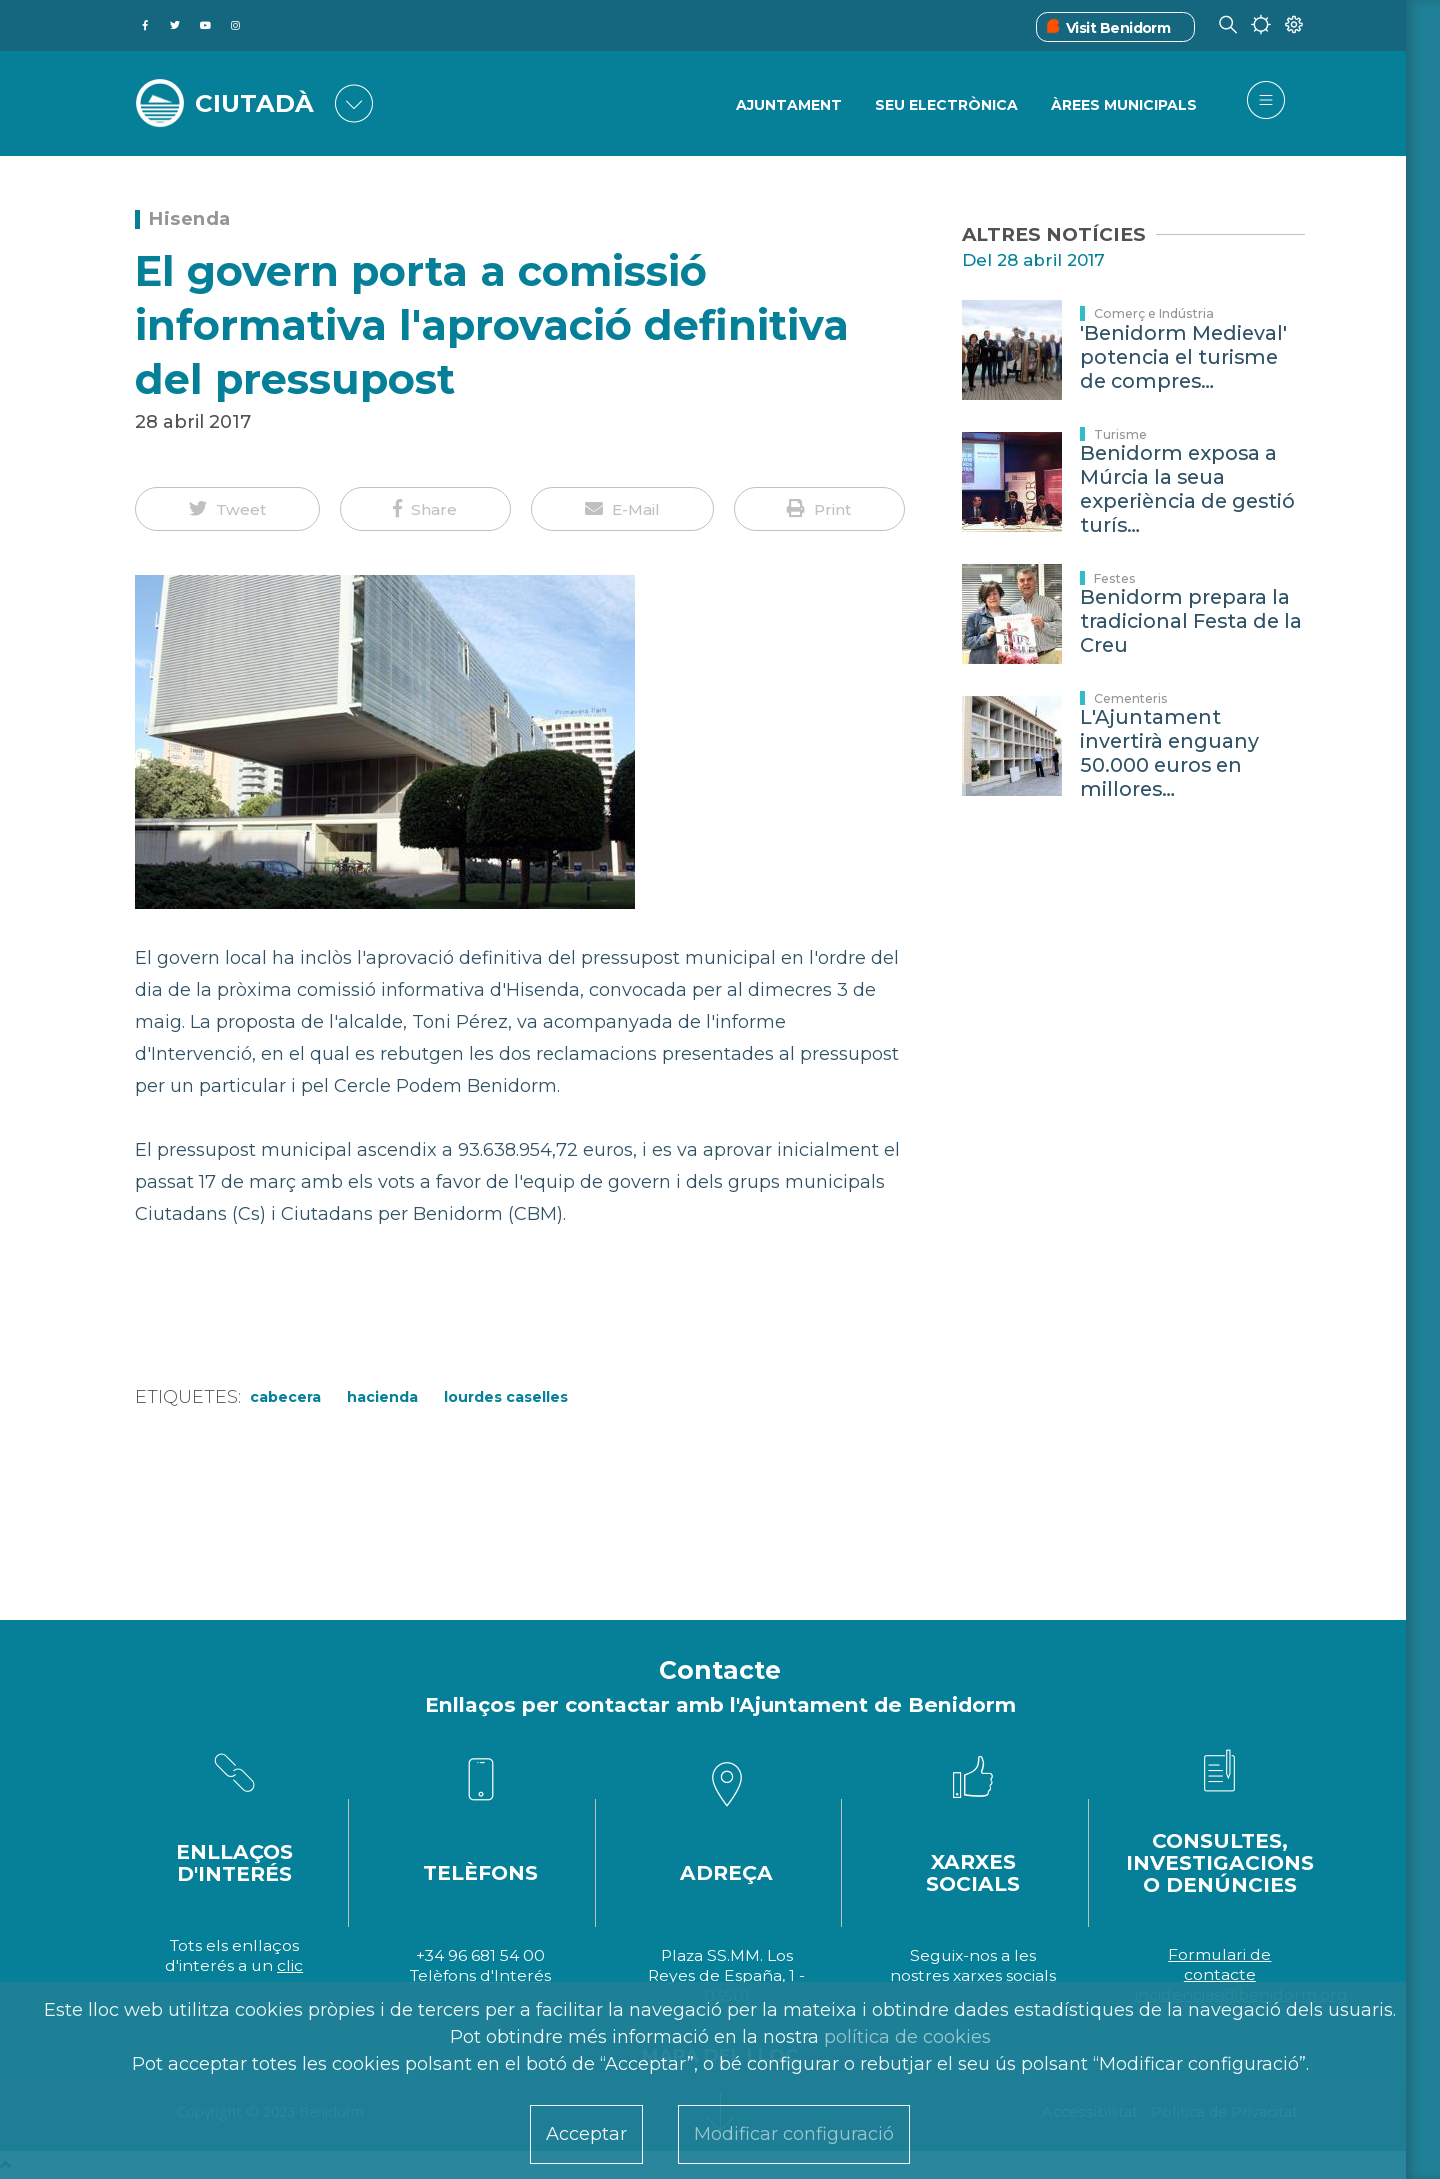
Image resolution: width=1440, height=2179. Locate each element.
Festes (1115, 578)
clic (290, 1965)
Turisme (1120, 434)
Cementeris (1131, 698)
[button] (227, 509)
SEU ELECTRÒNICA (946, 105)
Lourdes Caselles (506, 1397)
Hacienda (382, 1397)
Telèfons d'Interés (480, 1975)
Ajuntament (789, 105)
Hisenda (190, 219)
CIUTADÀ (255, 102)
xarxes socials (1004, 1975)
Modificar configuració (794, 2134)
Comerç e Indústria (1154, 313)
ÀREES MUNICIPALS (1124, 105)
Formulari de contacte (1219, 1964)
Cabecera (285, 1397)
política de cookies (907, 2037)
